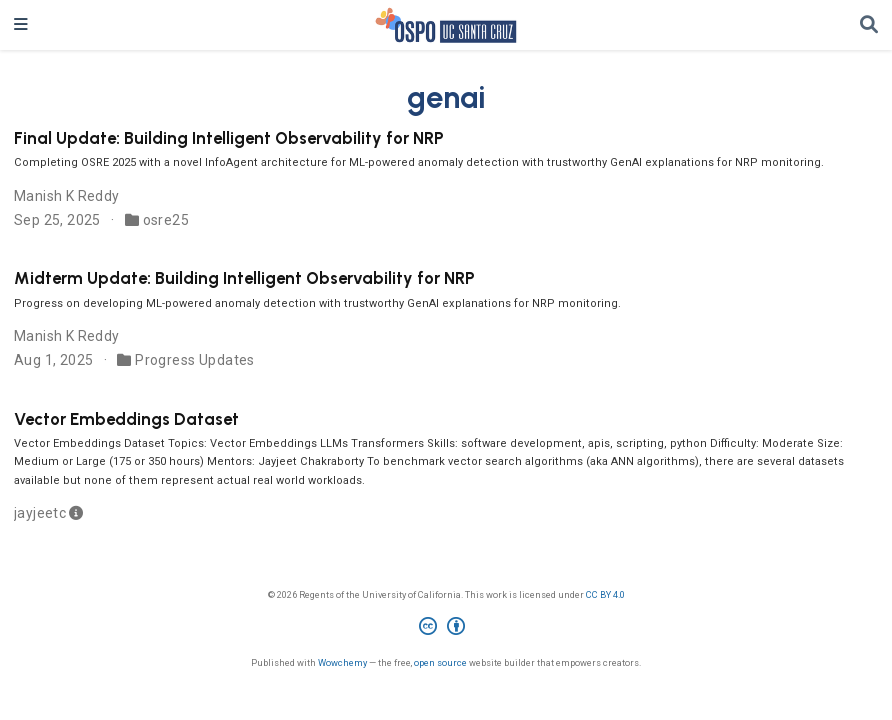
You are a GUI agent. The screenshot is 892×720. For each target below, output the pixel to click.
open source (440, 662)
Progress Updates (195, 360)
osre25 (166, 220)
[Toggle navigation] (21, 25)
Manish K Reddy (67, 196)
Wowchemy (342, 662)
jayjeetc (40, 513)
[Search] (869, 25)
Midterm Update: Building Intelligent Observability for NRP (244, 278)
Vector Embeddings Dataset (126, 419)
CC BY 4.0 (605, 594)
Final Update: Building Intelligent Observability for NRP (229, 138)
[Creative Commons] (446, 629)
